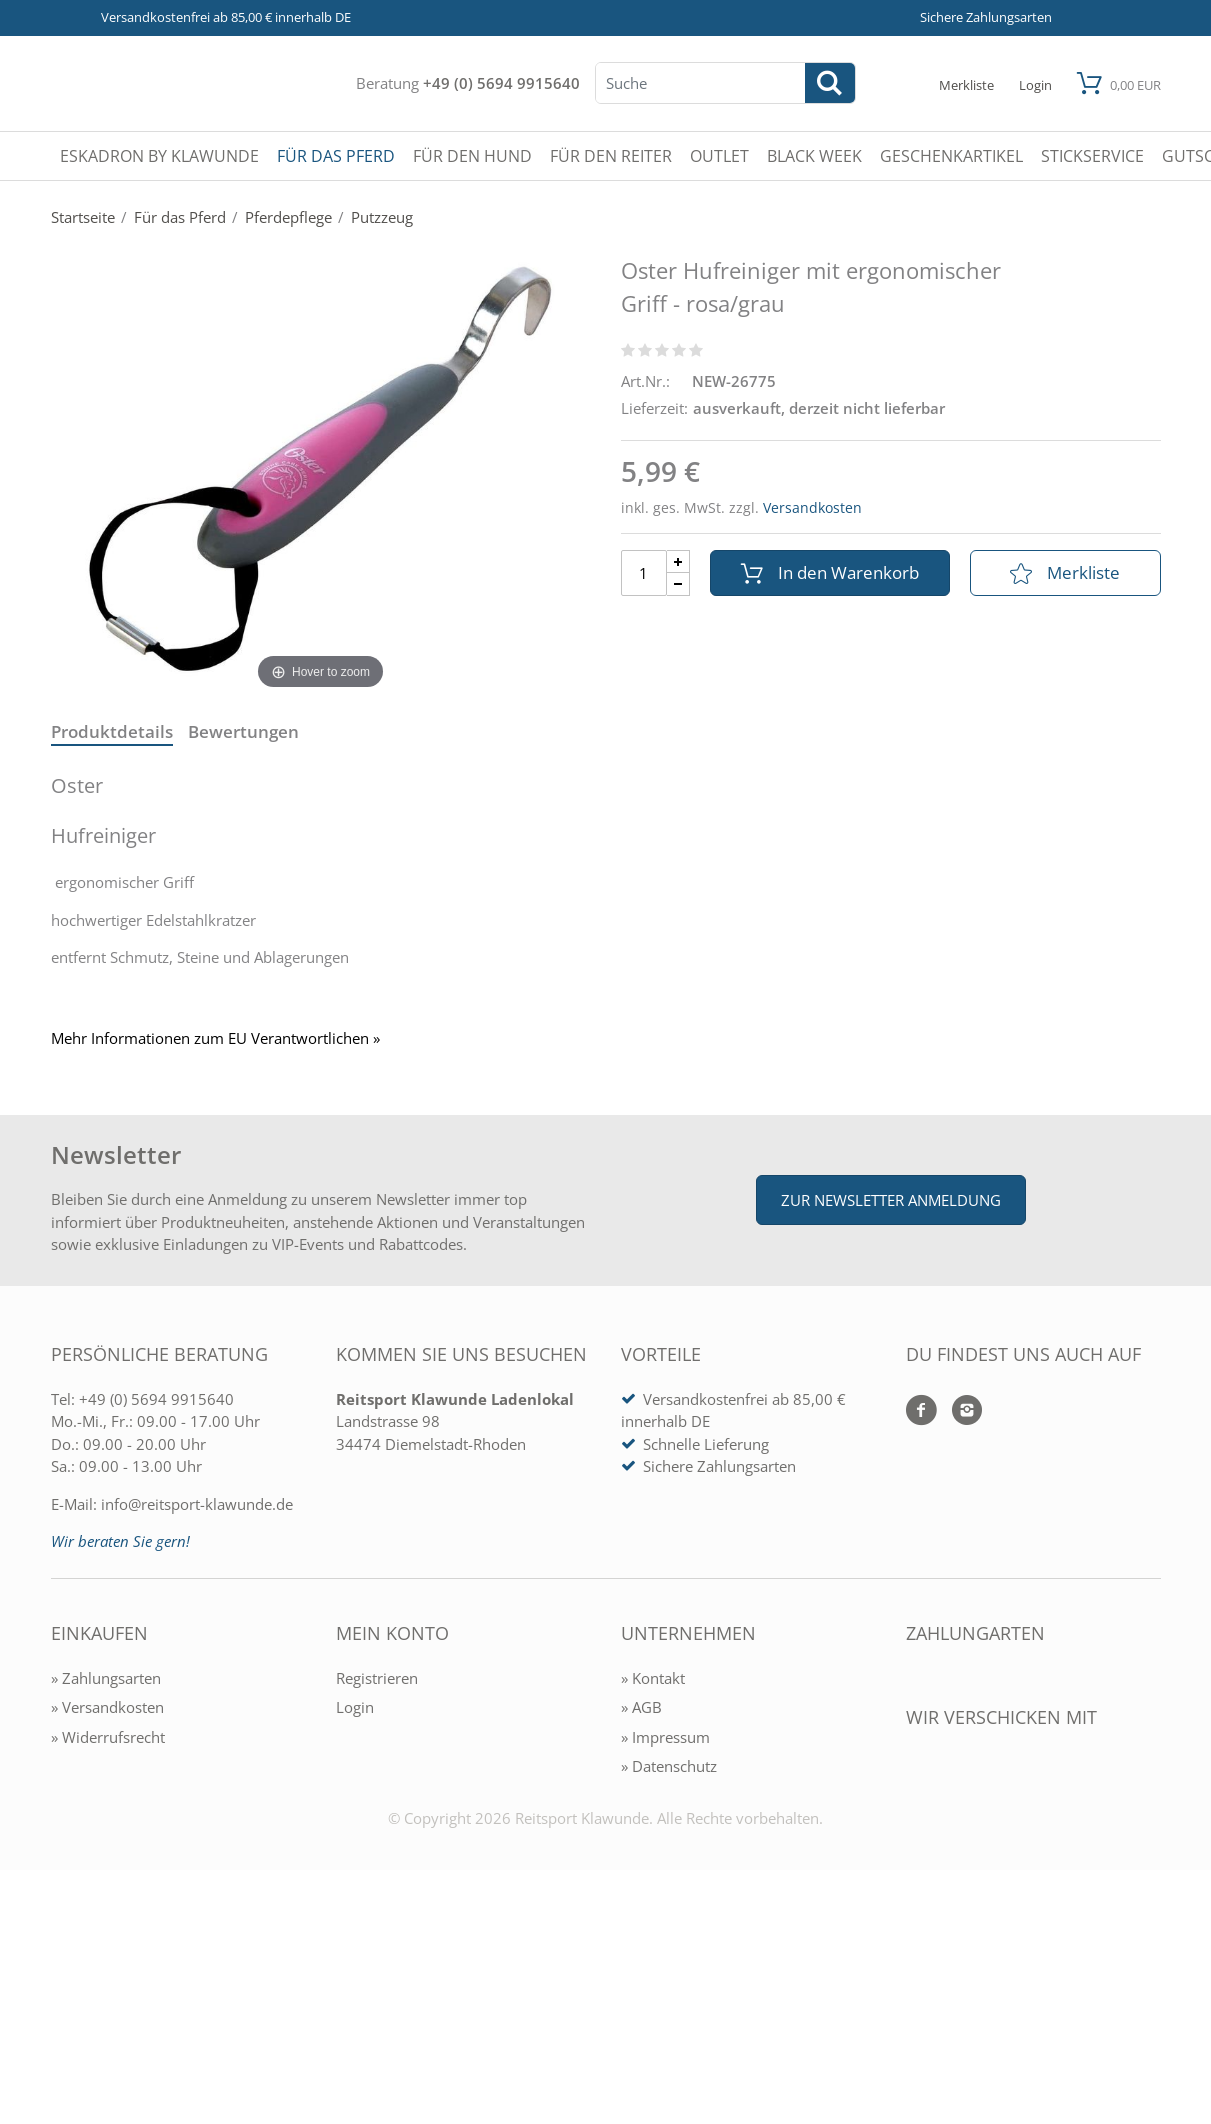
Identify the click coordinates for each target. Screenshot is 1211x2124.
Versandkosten (812, 507)
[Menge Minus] (678, 584)
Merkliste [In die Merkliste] (1065, 572)
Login (355, 1707)
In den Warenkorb (830, 572)
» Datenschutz (669, 1766)
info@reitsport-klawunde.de (197, 1504)
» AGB (641, 1707)
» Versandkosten (107, 1707)
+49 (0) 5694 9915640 (501, 83)
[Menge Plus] (678, 561)
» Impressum (665, 1737)
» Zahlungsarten (106, 1678)
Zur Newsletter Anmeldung (891, 1200)
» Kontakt (653, 1678)
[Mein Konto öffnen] (1035, 83)
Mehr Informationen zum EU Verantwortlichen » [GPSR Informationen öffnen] (215, 1038)
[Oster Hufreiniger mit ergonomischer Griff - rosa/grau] (321, 469)
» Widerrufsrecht (108, 1737)
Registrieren (377, 1678)
